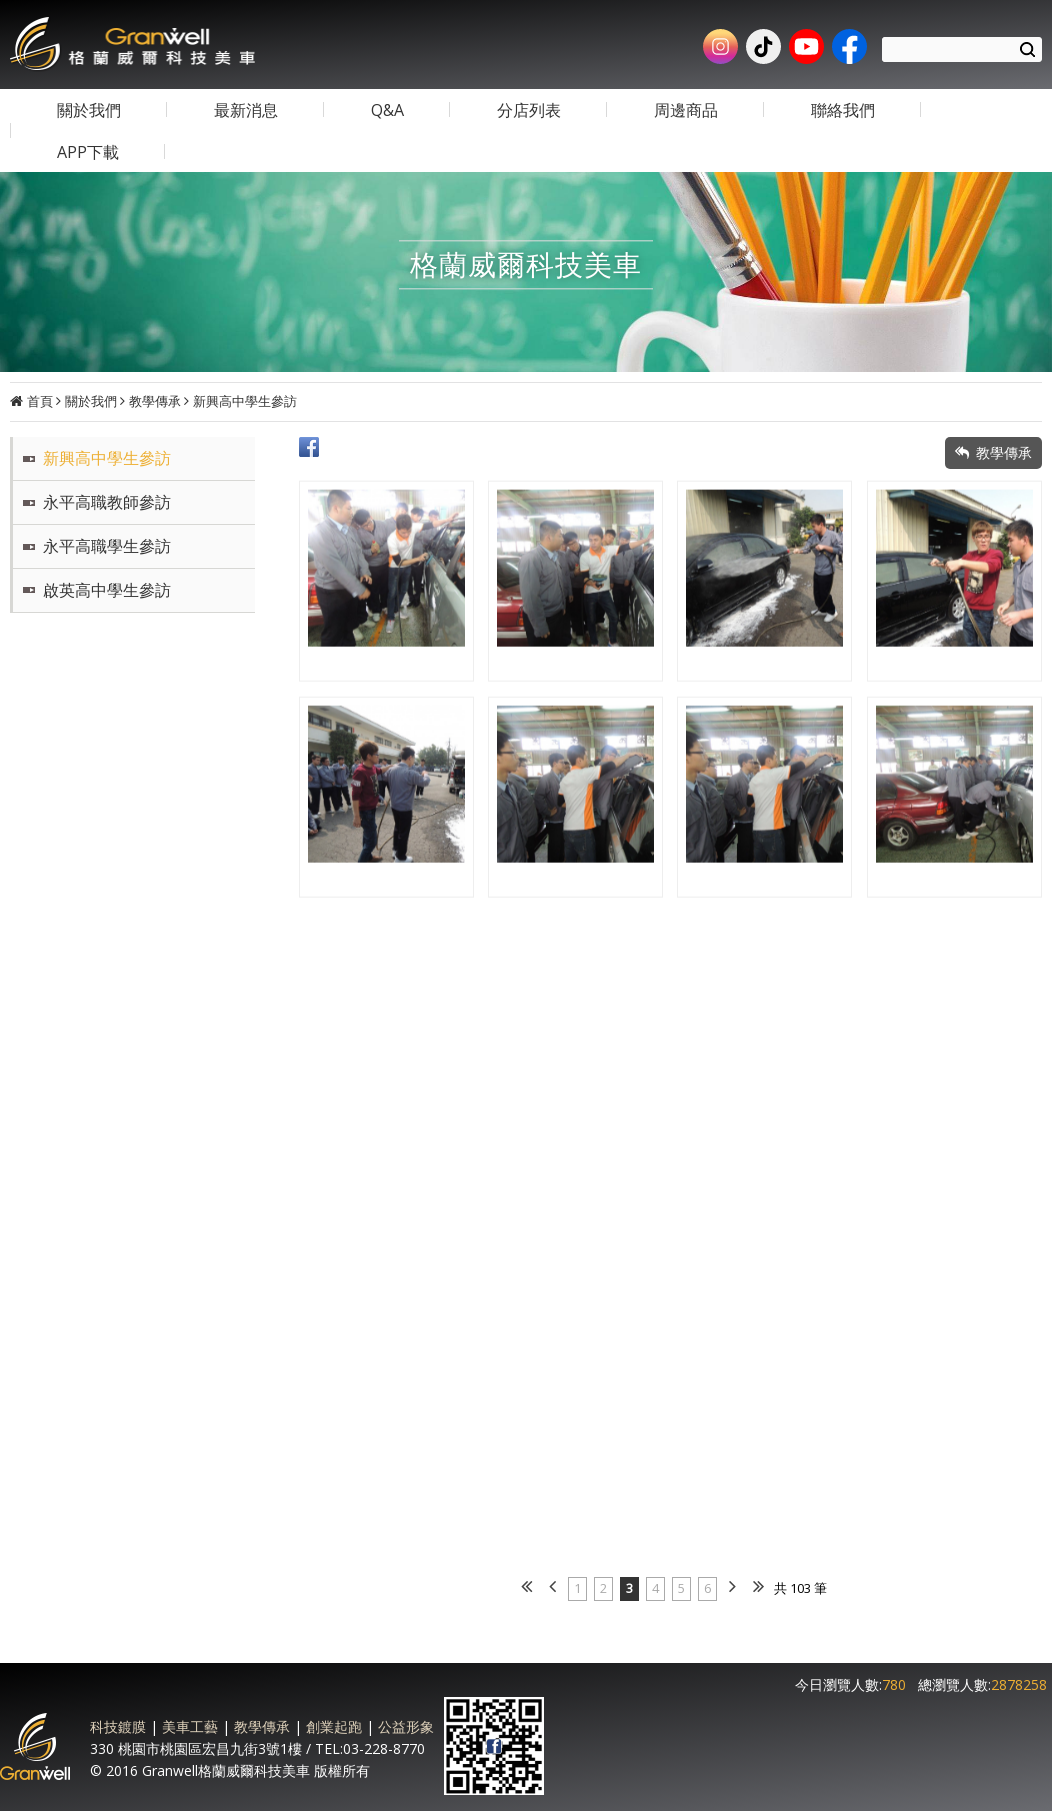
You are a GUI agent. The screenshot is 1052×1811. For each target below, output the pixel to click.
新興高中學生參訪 (245, 401)
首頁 (40, 401)
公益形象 (406, 1726)
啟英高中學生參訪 (107, 590)
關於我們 (91, 401)
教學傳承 (155, 401)
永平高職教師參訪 (107, 502)
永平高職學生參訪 (107, 546)
